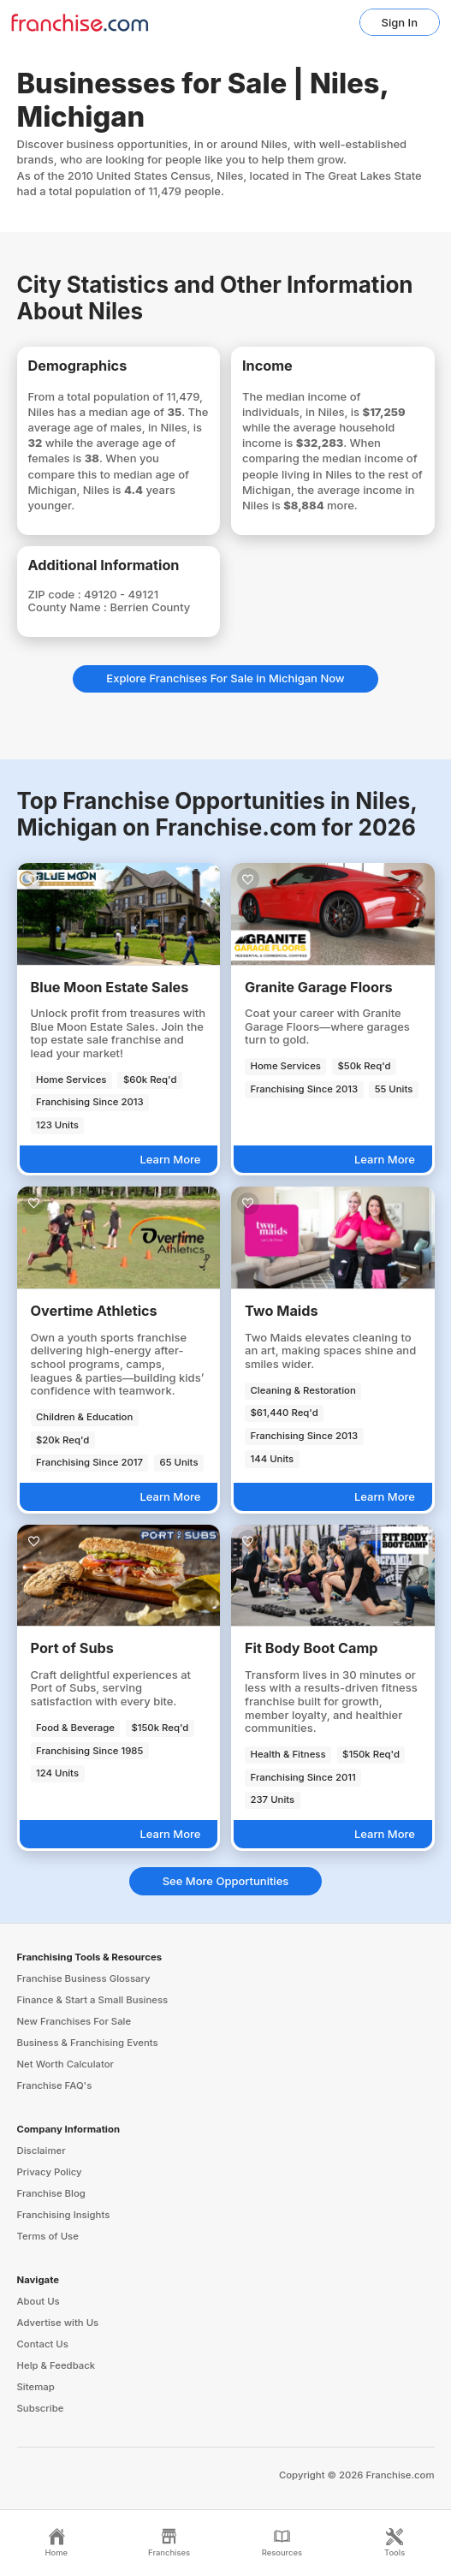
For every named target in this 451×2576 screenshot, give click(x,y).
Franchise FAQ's (54, 2085)
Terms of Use (48, 2236)
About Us (38, 2301)
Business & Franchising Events (87, 2043)
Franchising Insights (63, 2215)
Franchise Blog (51, 2193)
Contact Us (42, 2344)
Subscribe (40, 2408)
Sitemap (36, 2387)
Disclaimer (41, 2151)
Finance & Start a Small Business (93, 2000)
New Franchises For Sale (74, 2021)
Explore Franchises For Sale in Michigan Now (225, 678)
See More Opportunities (226, 1881)
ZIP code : (56, 594)
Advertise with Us (58, 2323)
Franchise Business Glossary (84, 1978)
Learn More (169, 1159)
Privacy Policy (49, 2172)
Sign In (400, 22)
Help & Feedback (56, 2365)
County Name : (69, 607)
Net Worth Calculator (66, 2064)
